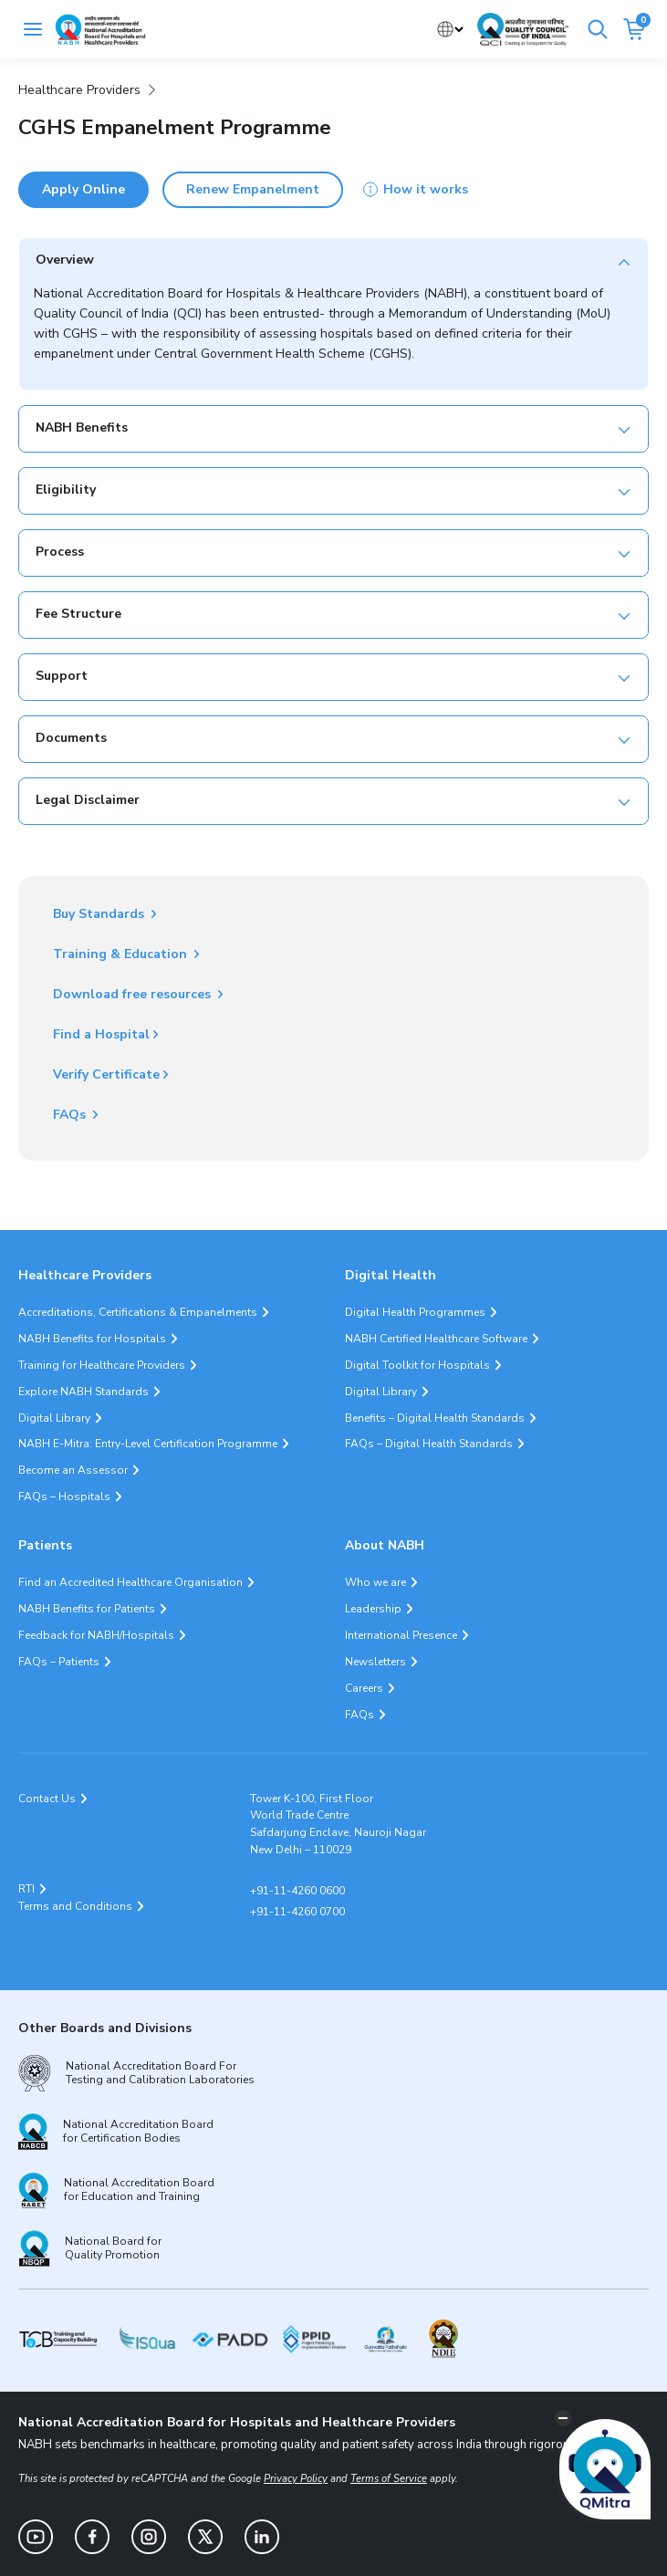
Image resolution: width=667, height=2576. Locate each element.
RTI (26, 1889)
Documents (71, 737)
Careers (364, 1688)
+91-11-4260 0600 (297, 1890)
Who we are (375, 1582)
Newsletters (375, 1661)
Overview (65, 259)
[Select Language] (450, 30)
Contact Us (47, 1798)
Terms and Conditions (75, 1906)
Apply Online (83, 189)
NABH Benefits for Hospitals (92, 1338)
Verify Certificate (106, 1074)
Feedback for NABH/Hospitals (96, 1635)
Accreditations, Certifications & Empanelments (137, 1312)
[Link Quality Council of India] (522, 29)
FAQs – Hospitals (64, 1496)
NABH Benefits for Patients (86, 1608)
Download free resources (133, 994)
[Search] (597, 29)
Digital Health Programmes (415, 1312)
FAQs (71, 1114)
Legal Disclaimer (88, 799)
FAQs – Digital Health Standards (429, 1443)
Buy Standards (100, 914)
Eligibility (66, 489)
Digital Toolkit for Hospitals (417, 1365)
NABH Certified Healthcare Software (436, 1338)
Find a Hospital (101, 1034)
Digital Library (54, 1418)
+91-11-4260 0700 (297, 1911)
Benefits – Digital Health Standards (435, 1418)
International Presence (401, 1635)
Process (60, 551)
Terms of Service (388, 2479)
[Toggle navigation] (33, 29)
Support (62, 675)
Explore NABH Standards (83, 1391)
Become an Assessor (73, 1470)
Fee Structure (78, 613)
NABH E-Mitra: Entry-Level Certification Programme (147, 1443)
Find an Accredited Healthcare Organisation (130, 1582)
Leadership (373, 1608)
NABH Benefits (82, 427)
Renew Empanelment (252, 189)
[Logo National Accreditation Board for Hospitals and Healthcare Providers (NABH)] (100, 30)
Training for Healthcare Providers (101, 1365)
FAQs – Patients (58, 1661)
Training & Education (122, 954)
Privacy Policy (296, 2479)
